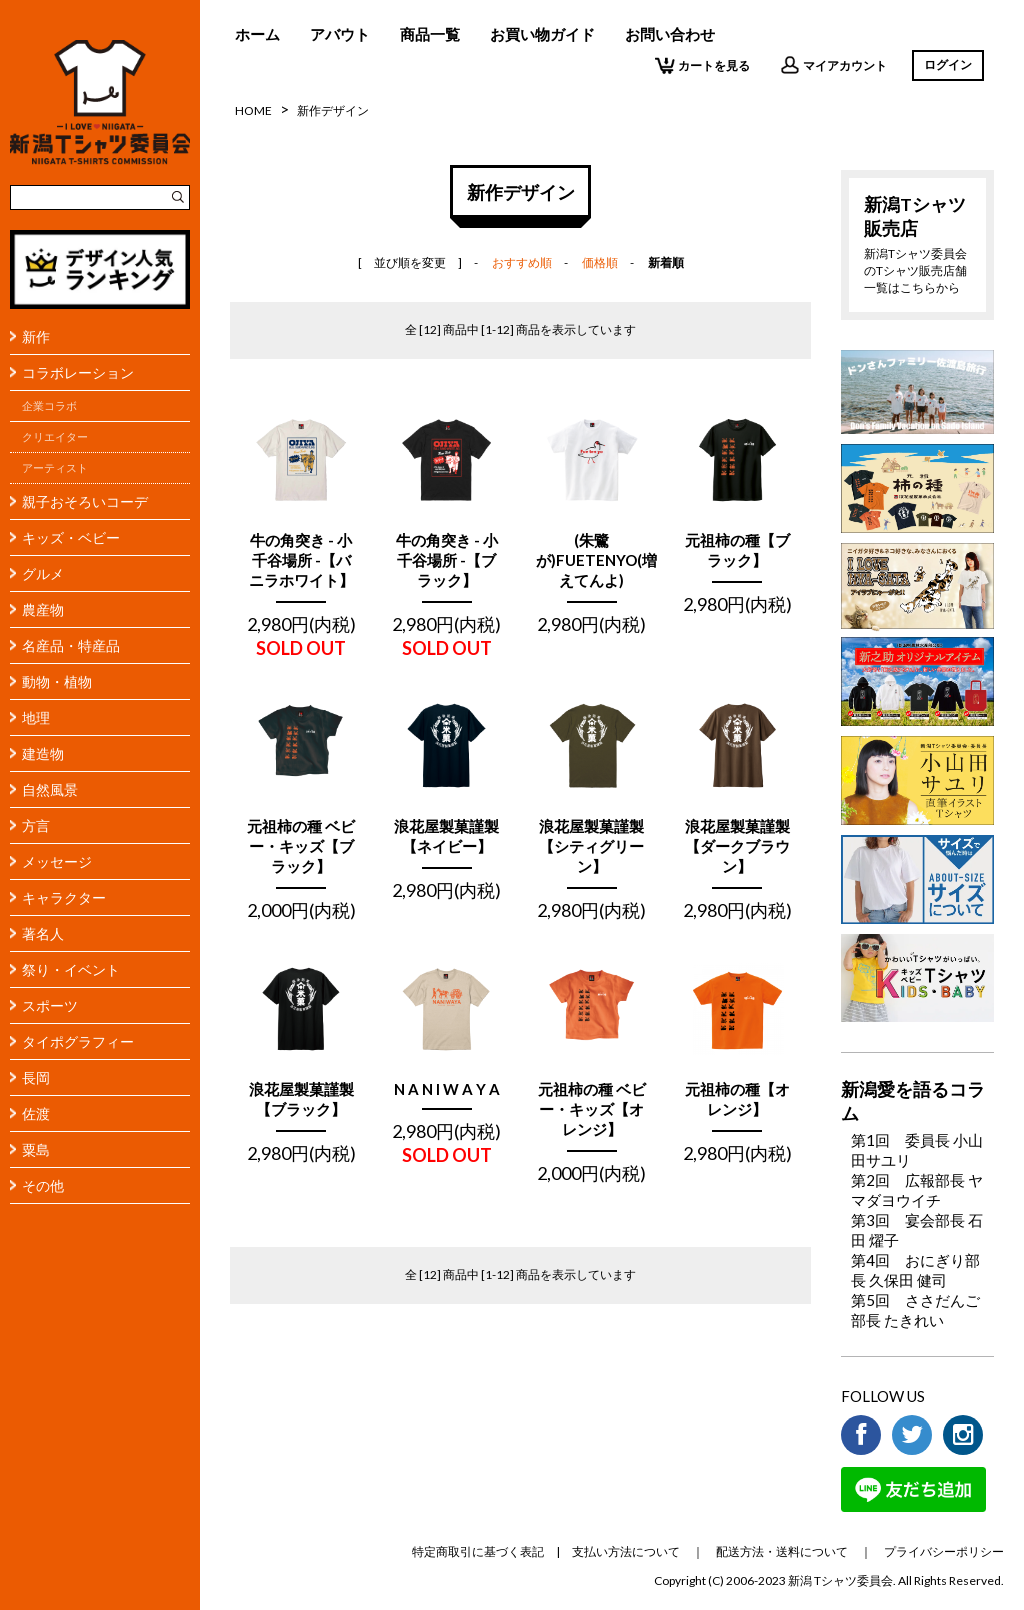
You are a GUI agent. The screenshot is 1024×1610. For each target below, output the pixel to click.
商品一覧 (430, 34)
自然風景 (50, 789)
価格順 (600, 262)
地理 (36, 717)
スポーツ (50, 1005)
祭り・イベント (71, 969)
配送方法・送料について (782, 1551)
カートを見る (702, 65)
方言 (36, 825)
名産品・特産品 (71, 645)
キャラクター (64, 897)
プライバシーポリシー (944, 1551)
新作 (36, 336)
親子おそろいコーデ (85, 501)
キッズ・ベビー (71, 537)
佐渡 (36, 1113)
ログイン (948, 64)
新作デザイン (333, 110)
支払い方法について (626, 1551)
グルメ (43, 573)
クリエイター (55, 437)
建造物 (43, 753)
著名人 (43, 933)
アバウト (340, 34)
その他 (43, 1185)
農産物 (43, 609)
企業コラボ (49, 406)
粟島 (36, 1149)
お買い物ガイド (542, 34)
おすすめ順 (522, 262)
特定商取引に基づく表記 (478, 1551)
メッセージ (57, 861)
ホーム (257, 34)
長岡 (36, 1077)
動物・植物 (57, 681)
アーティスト (55, 468)
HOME (253, 110)
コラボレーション (78, 372)
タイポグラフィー (78, 1041)
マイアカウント (833, 65)
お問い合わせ (670, 34)
